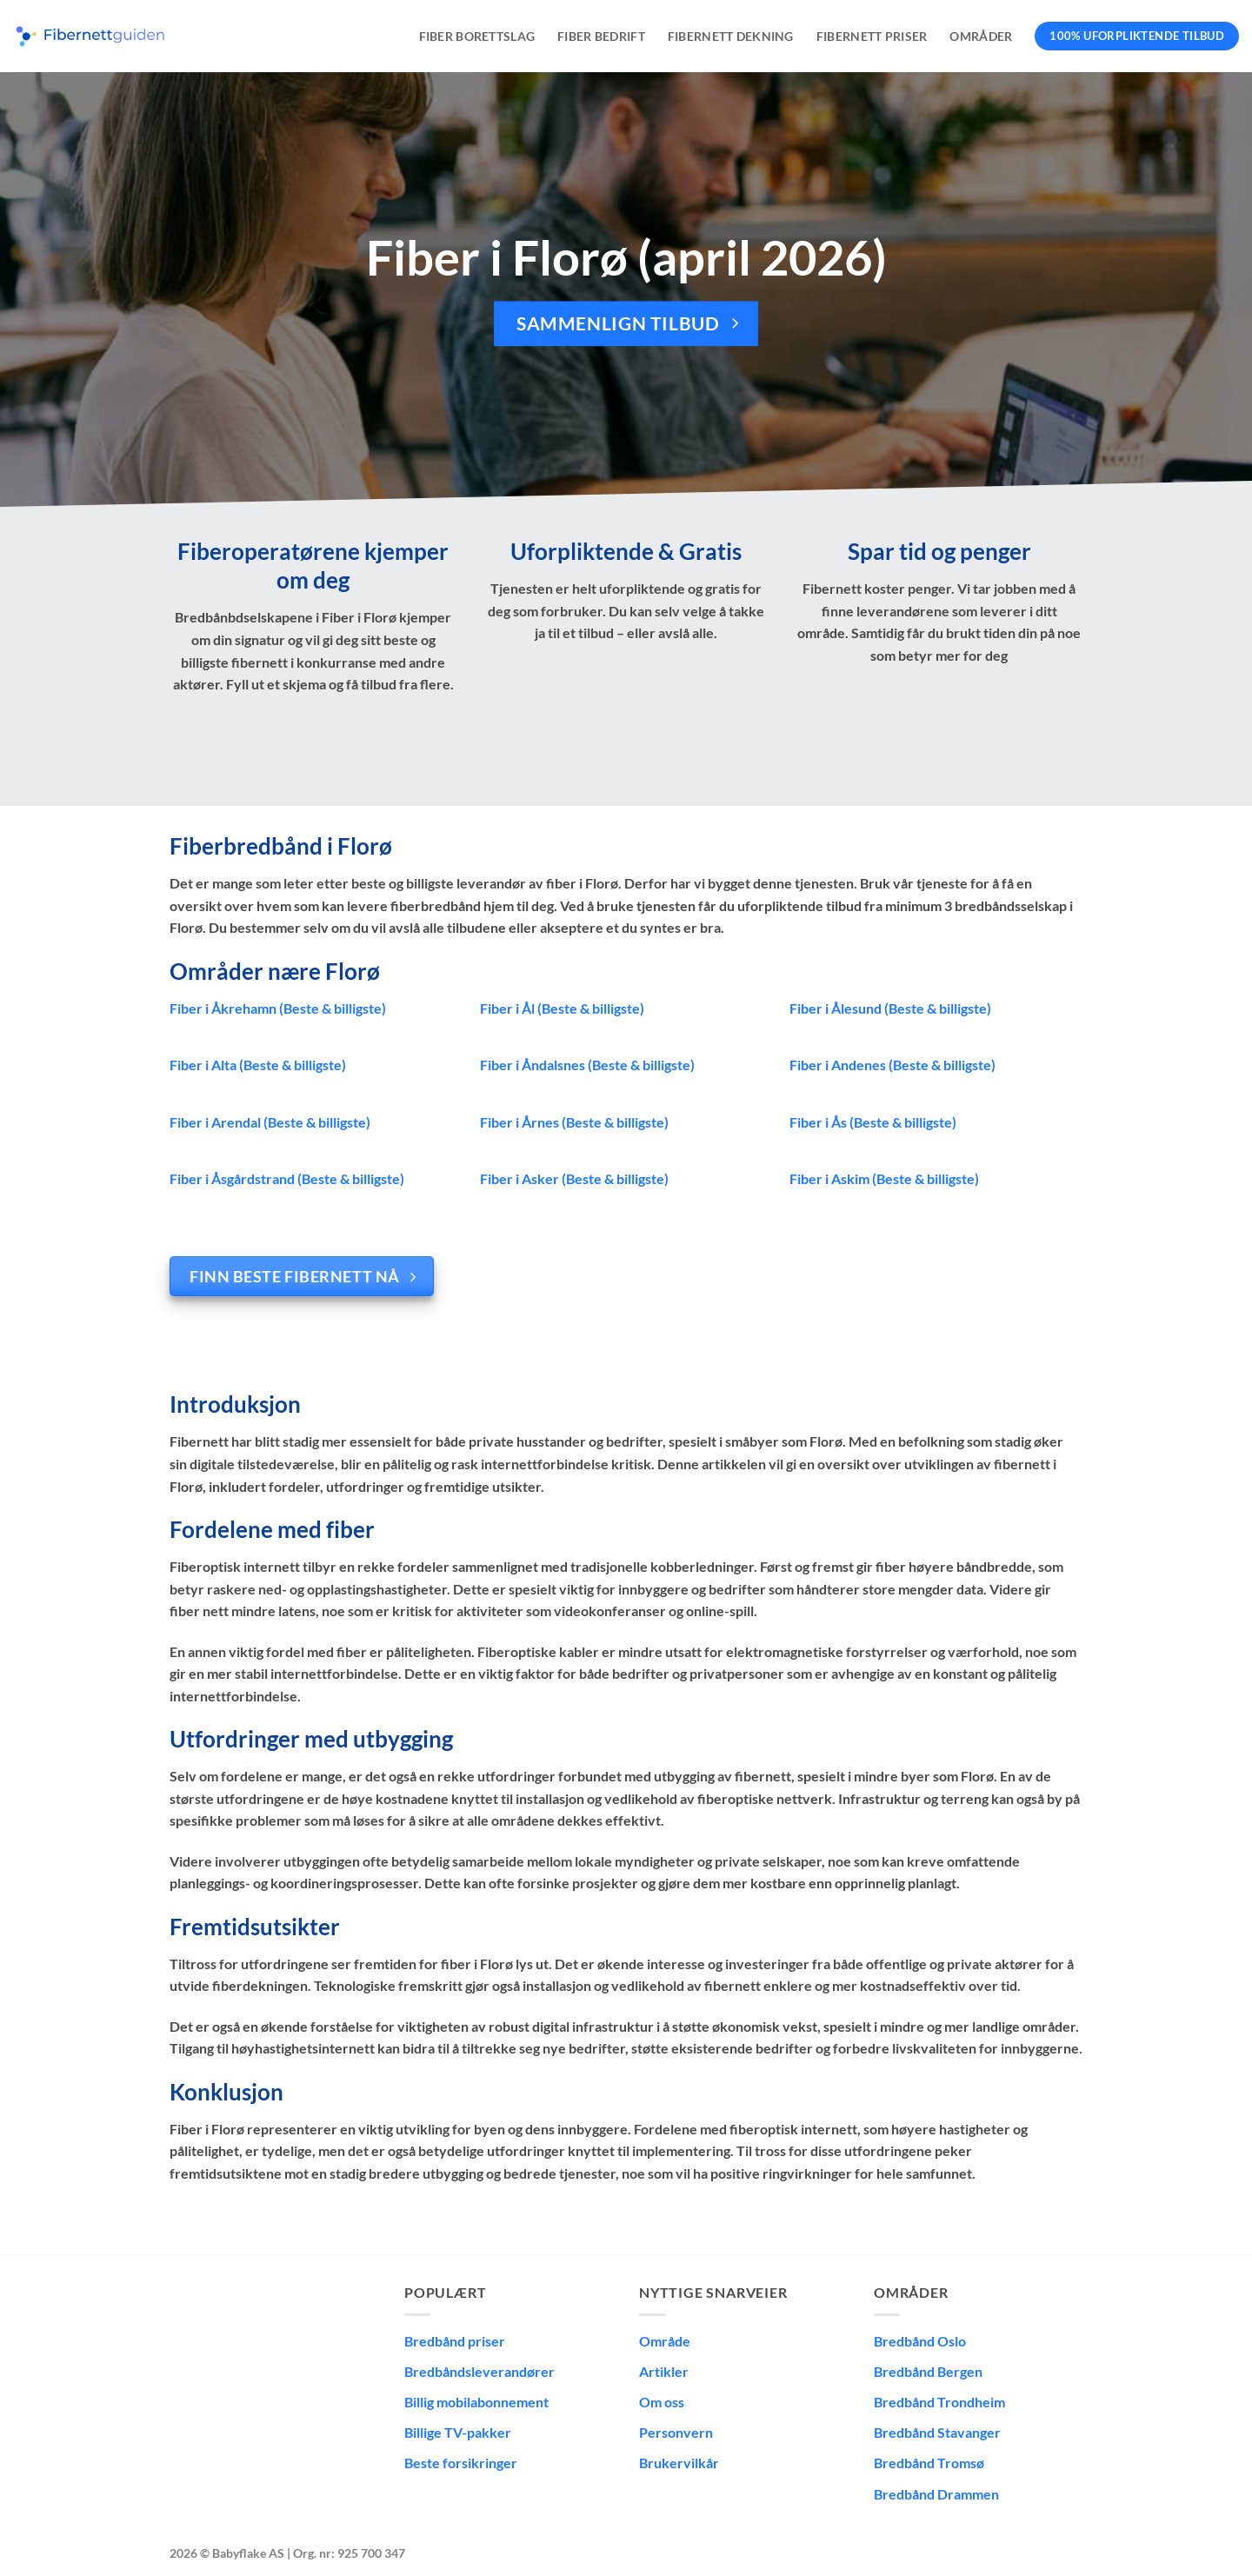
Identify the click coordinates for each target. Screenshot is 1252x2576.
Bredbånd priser (454, 2341)
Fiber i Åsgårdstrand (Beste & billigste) (287, 1178)
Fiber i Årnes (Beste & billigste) (574, 1122)
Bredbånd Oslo (920, 2341)
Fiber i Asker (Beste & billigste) (574, 1178)
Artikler (664, 2371)
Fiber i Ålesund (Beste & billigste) (890, 1008)
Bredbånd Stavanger (937, 2432)
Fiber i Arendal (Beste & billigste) (270, 1122)
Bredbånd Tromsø (929, 2462)
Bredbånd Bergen (928, 2371)
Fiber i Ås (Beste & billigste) (872, 1122)
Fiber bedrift (601, 36)
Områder (980, 36)
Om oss (661, 2401)
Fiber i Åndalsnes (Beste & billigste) (587, 1064)
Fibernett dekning (731, 36)
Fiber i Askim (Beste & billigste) (884, 1178)
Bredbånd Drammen (936, 2494)
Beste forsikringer (460, 2462)
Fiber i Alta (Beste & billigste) (258, 1064)
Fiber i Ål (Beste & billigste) (562, 1008)
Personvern (676, 2432)
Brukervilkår (679, 2462)
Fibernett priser (872, 36)
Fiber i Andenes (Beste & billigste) (892, 1064)
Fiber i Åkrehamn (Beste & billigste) (278, 1008)
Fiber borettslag (477, 36)
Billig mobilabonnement (476, 2401)
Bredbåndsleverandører (479, 2371)
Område (664, 2341)
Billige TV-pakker (457, 2432)
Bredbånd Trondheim (939, 2401)
